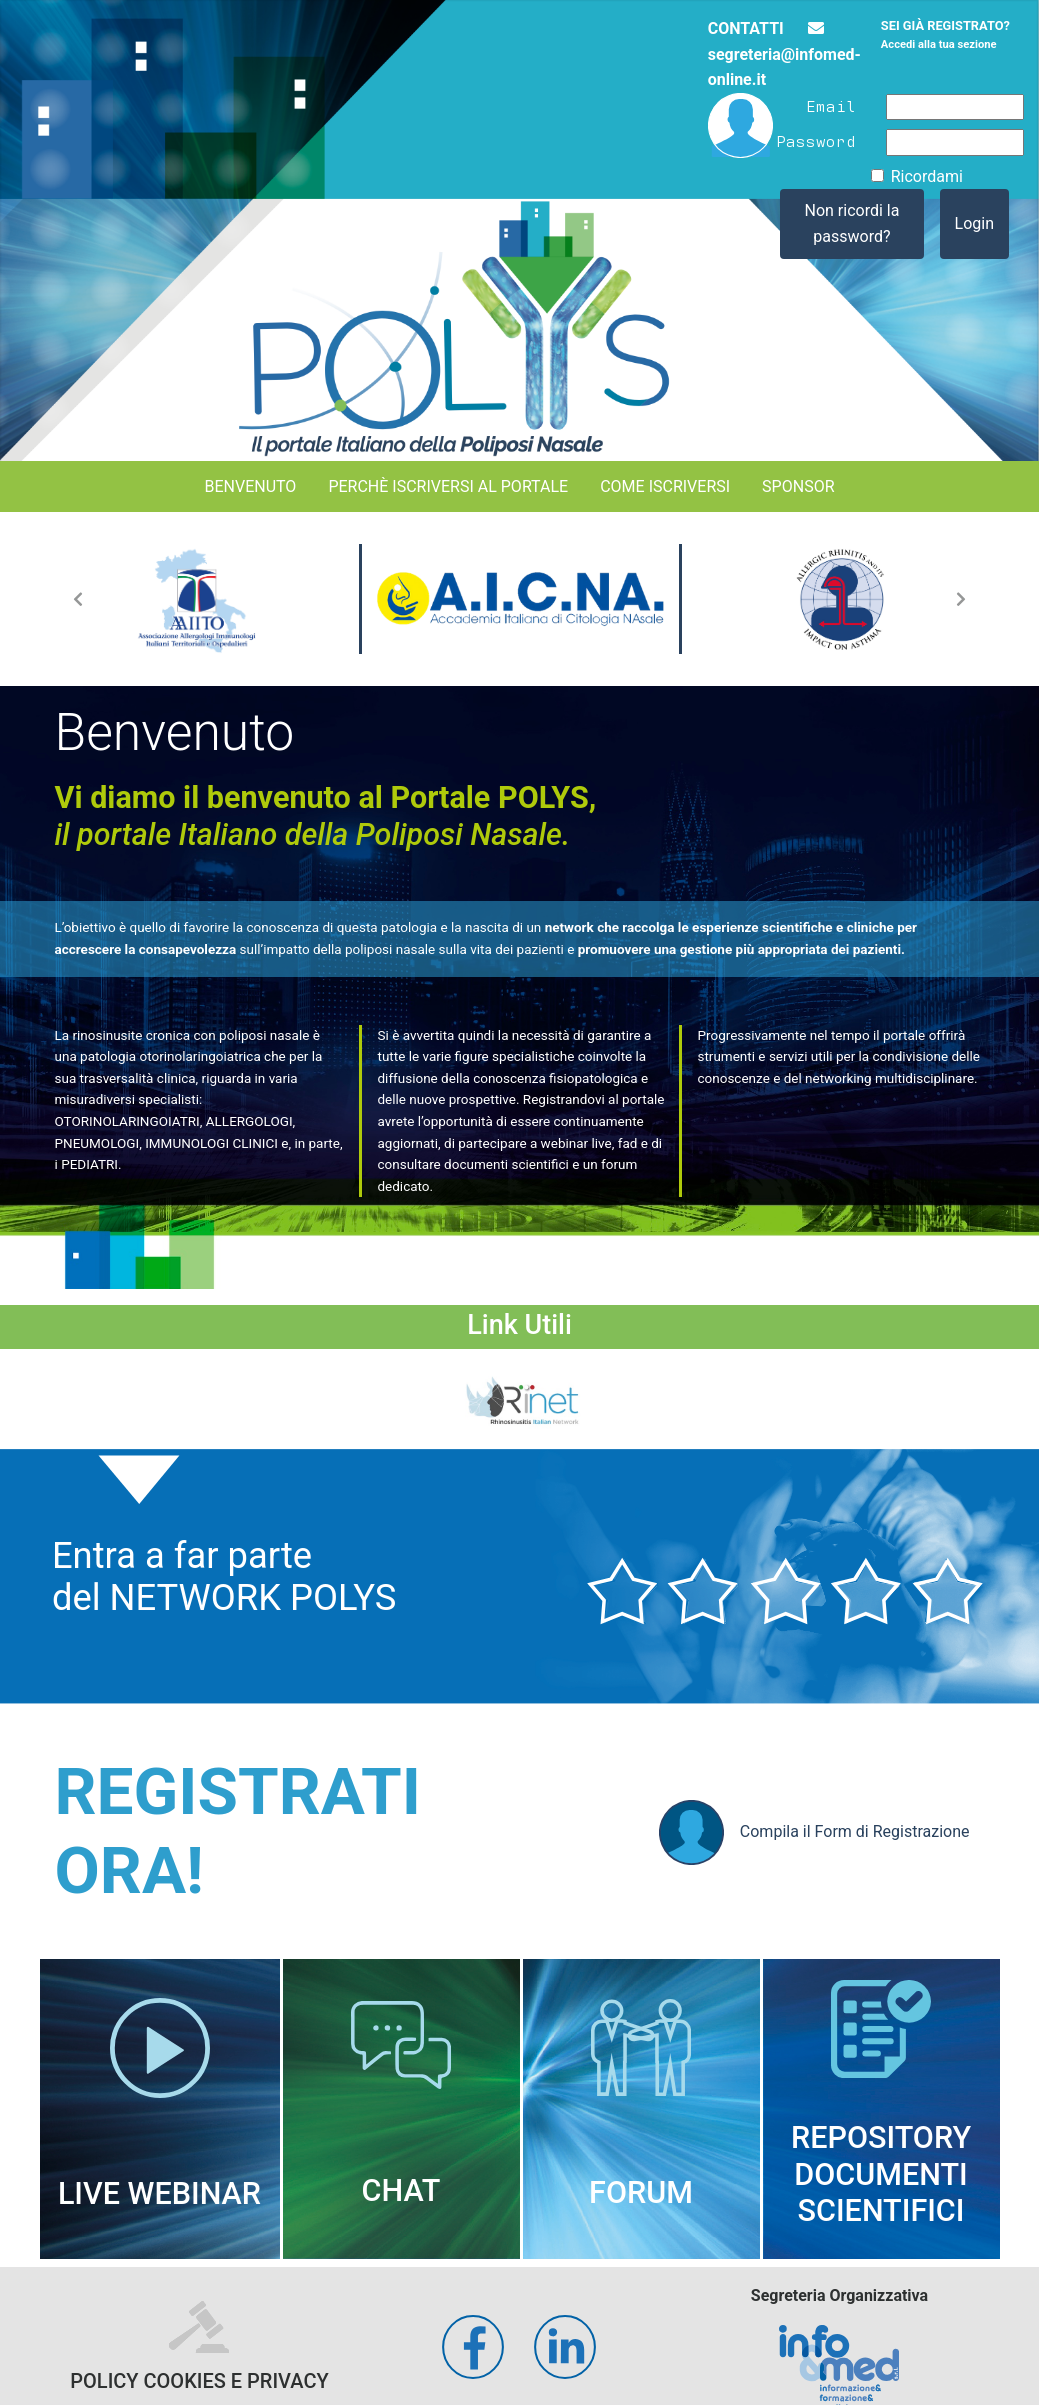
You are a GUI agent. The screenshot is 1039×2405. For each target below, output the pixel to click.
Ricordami (927, 176)
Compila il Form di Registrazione (814, 1832)
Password (816, 140)
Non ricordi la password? (852, 223)
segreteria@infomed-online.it (784, 54)
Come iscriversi (665, 486)
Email (831, 105)
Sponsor (798, 486)
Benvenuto (250, 486)
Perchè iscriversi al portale (448, 486)
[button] (78, 599)
